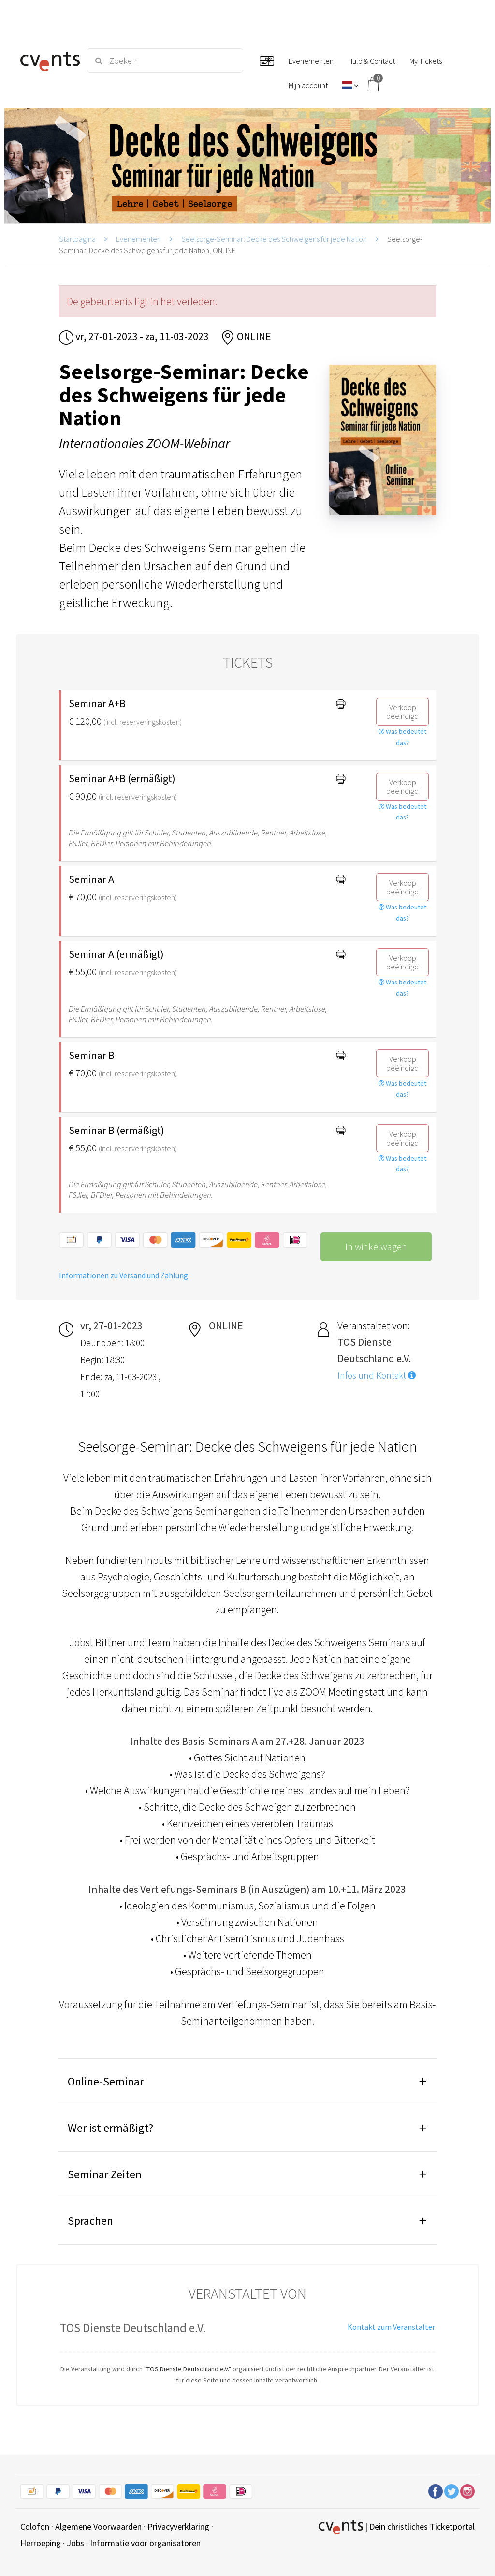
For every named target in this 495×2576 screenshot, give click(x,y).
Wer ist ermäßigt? (110, 2127)
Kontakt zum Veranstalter (391, 2327)
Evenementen (138, 239)
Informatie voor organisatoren (145, 2542)
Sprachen (90, 2220)
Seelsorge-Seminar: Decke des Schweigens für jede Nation (274, 239)
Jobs (75, 2542)
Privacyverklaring (178, 2526)
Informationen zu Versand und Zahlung (123, 1275)
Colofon (34, 2526)
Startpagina (77, 239)
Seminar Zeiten (105, 2174)
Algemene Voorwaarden (98, 2526)
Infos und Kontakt (376, 1375)
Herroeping (40, 2542)
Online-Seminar (106, 2081)
